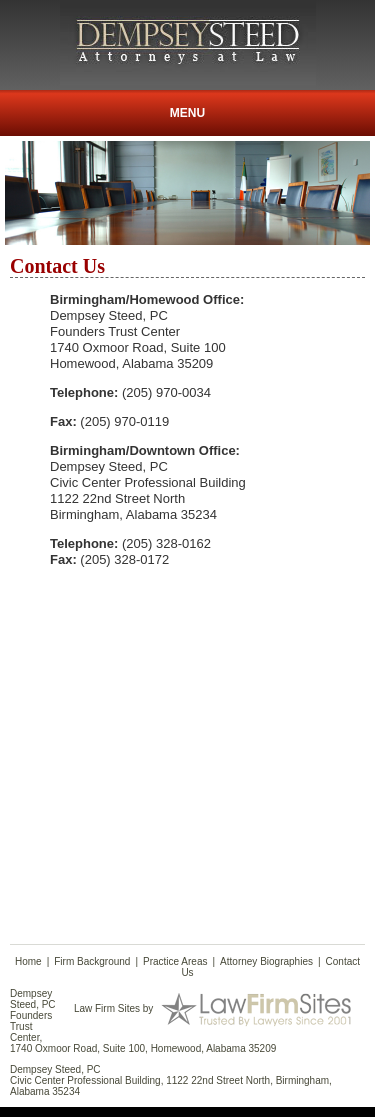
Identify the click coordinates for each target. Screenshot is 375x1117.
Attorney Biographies (266, 961)
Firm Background (92, 961)
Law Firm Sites (107, 1007)
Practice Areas (175, 961)
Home (28, 961)
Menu (187, 113)
